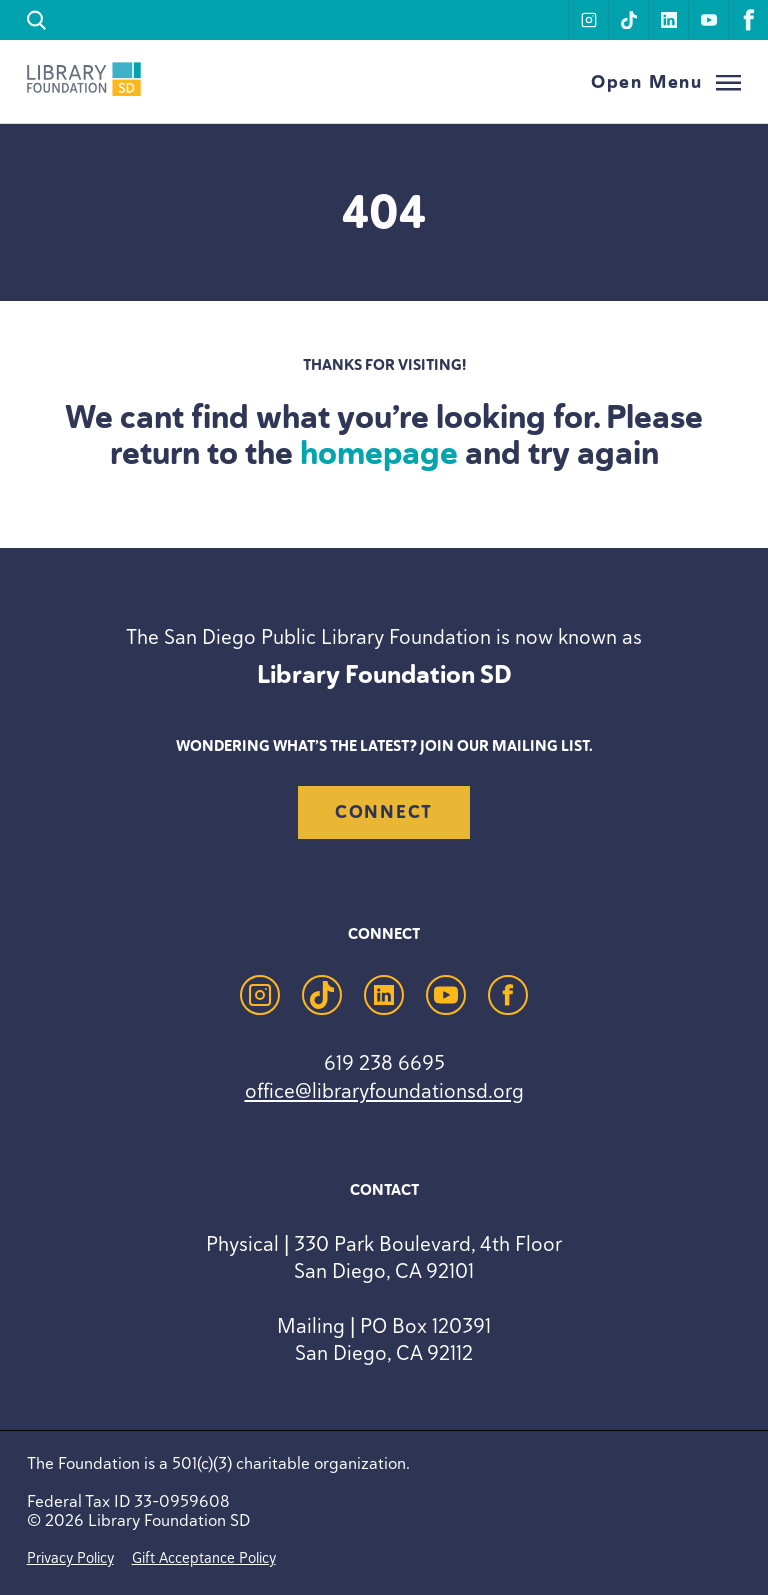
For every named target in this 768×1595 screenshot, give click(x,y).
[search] (37, 20)
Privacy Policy (70, 1557)
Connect (384, 812)
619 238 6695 (384, 1062)
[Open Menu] (666, 82)
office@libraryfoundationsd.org (384, 1090)
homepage (379, 453)
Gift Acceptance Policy (204, 1557)
